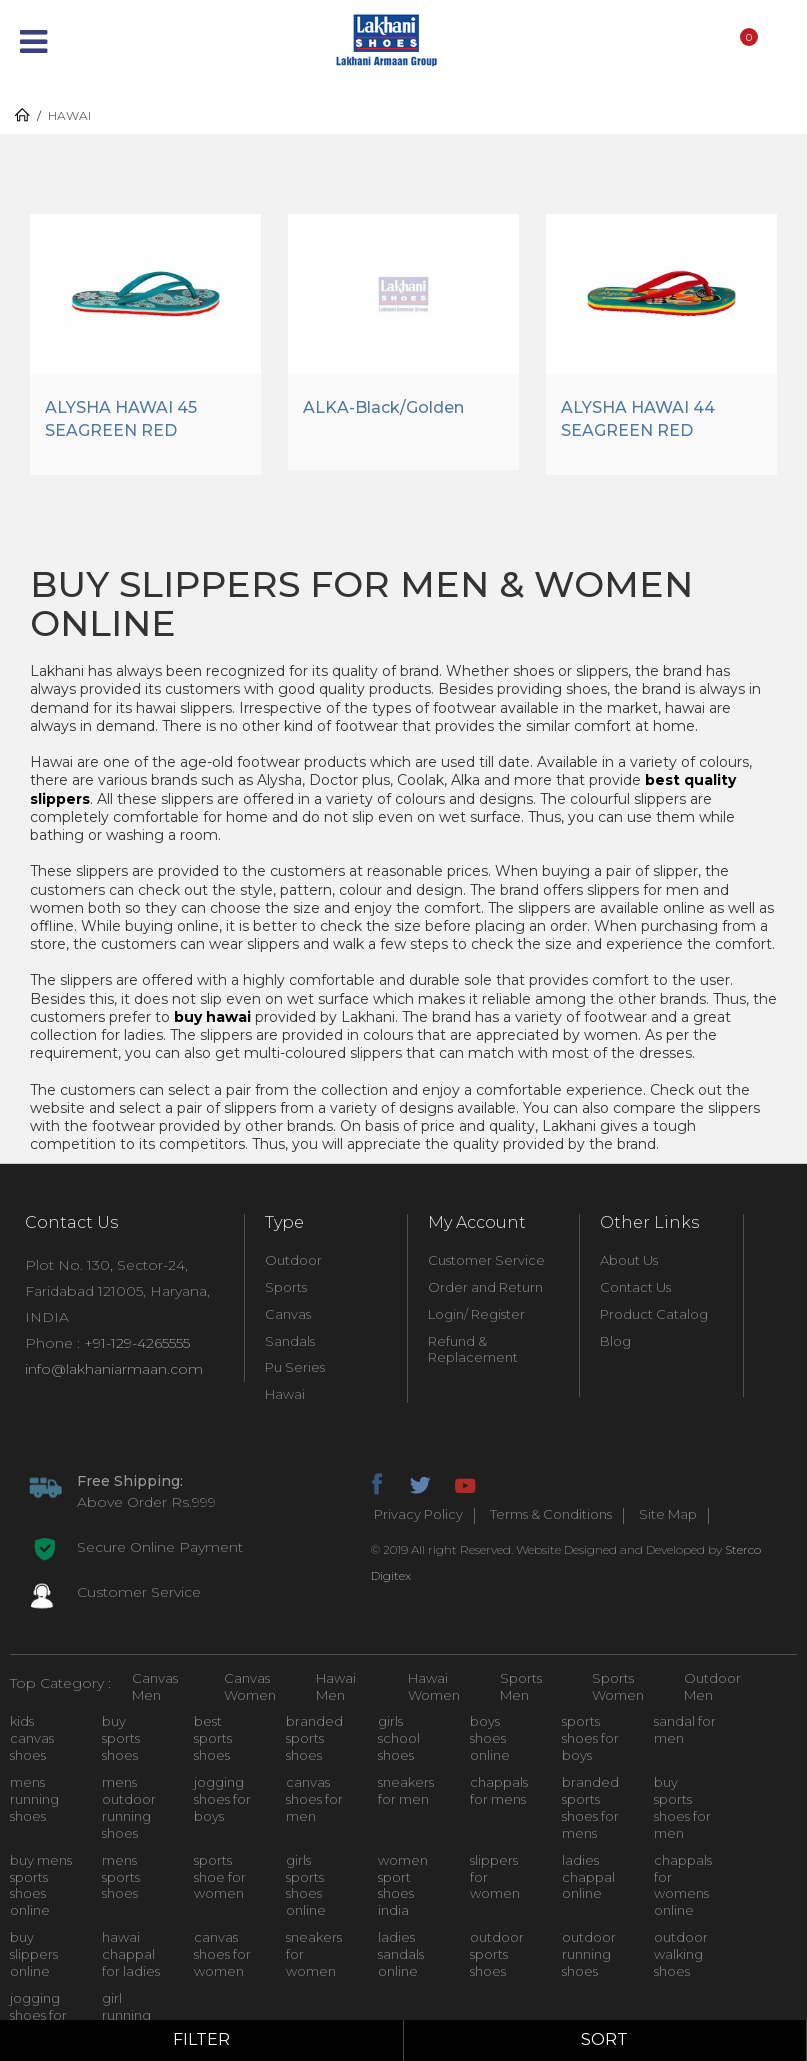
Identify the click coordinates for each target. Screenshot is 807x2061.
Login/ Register (476, 1314)
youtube (464, 1482)
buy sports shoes (121, 1738)
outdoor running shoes (589, 1954)
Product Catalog (654, 1314)
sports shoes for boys (590, 1738)
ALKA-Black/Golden (383, 407)
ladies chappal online (588, 1877)
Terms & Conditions (551, 1515)
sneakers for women (314, 1954)
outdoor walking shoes (681, 1954)
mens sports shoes (121, 1877)
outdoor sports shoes (497, 1954)
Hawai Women (434, 1686)
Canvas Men (155, 1686)
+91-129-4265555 (137, 1343)
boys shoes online (490, 1738)
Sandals (290, 1341)
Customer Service (486, 1260)
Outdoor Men (712, 1686)
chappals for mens (499, 1790)
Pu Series (295, 1368)
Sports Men (521, 1686)
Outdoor (293, 1260)
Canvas (288, 1314)
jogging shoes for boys (222, 1799)
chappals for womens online (683, 1885)
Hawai (285, 1394)
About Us (629, 1260)
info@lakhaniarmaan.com (114, 1369)
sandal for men (685, 1729)
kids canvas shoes (32, 1738)
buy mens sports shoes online (41, 1885)
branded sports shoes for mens (590, 1807)
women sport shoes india (403, 1885)
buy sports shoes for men (682, 1807)
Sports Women (618, 1686)
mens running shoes (34, 1799)
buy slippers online (34, 1954)
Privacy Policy (418, 1515)
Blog (615, 1341)
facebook (376, 1482)
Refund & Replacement (473, 1349)
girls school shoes (399, 1738)
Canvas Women (250, 1686)
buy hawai (212, 1017)
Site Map (668, 1515)
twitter (420, 1482)
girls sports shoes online (306, 1885)
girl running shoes (126, 2015)
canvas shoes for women (222, 1954)
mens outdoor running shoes (129, 1807)
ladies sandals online (401, 1954)
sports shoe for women (220, 1877)
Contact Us (635, 1287)
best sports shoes (213, 1738)
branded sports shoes (314, 1738)
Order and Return (485, 1287)
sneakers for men (406, 1790)
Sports (286, 1287)
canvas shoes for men (314, 1799)
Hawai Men (336, 1686)
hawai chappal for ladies (131, 1954)
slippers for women (495, 1877)
